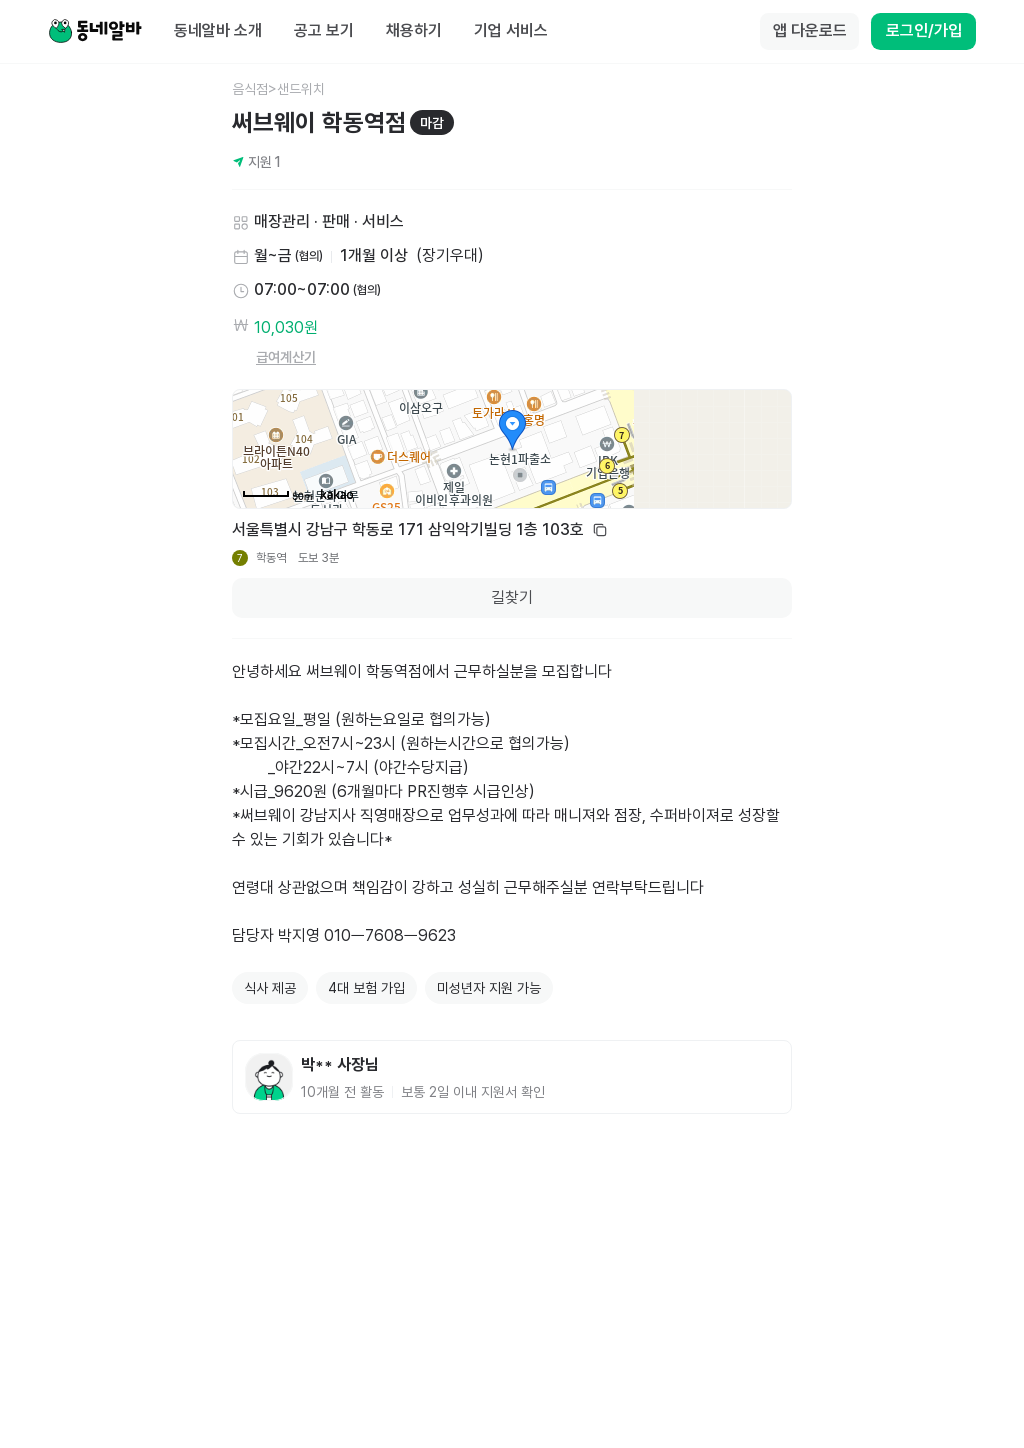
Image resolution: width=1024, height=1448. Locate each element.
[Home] (95, 32)
